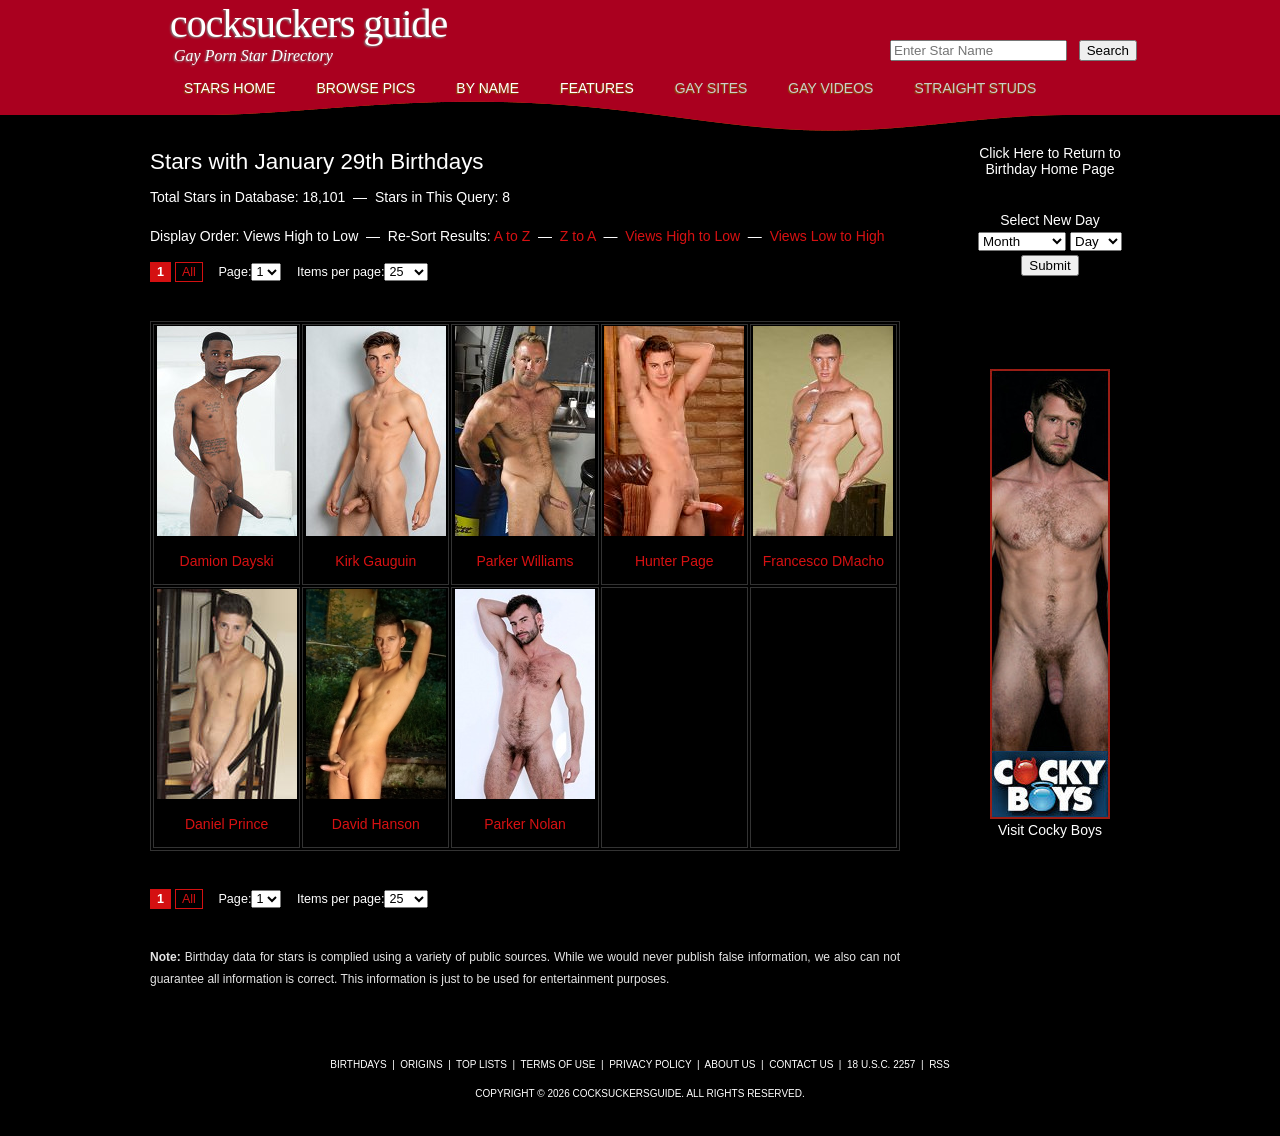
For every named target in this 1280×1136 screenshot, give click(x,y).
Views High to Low (682, 236)
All (189, 272)
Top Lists (481, 1064)
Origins (421, 1064)
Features (597, 88)
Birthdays (358, 1064)
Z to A (578, 236)
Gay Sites (711, 88)
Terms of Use (557, 1064)
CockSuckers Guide (308, 23)
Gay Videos (830, 88)
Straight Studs (975, 88)
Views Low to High (827, 236)
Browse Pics (366, 88)
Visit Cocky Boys (1050, 822)
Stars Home (230, 88)
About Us (730, 1064)
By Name (487, 88)
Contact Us (801, 1064)
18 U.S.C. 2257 (881, 1064)
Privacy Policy (650, 1064)
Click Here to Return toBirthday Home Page (1050, 161)
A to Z (512, 236)
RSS (939, 1064)
